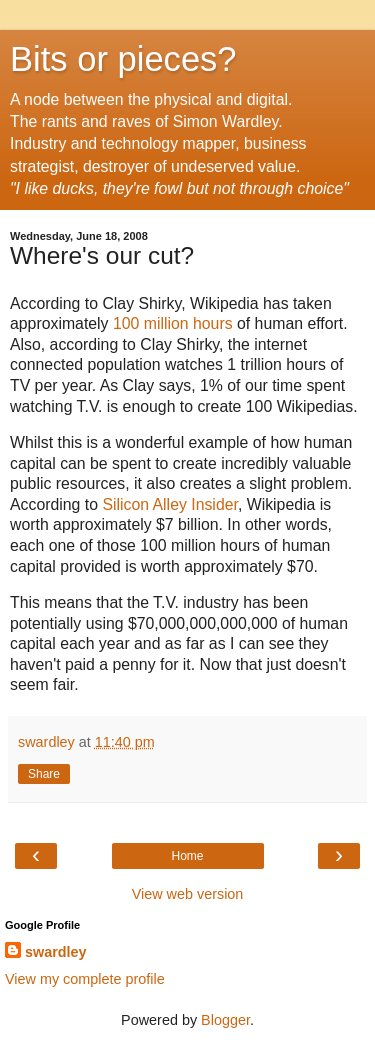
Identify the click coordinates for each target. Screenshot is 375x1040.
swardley (56, 952)
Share (44, 774)
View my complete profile (85, 979)
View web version (188, 894)
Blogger (225, 1020)
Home (187, 856)
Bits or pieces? (123, 59)
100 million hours (173, 323)
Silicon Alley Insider (170, 504)
